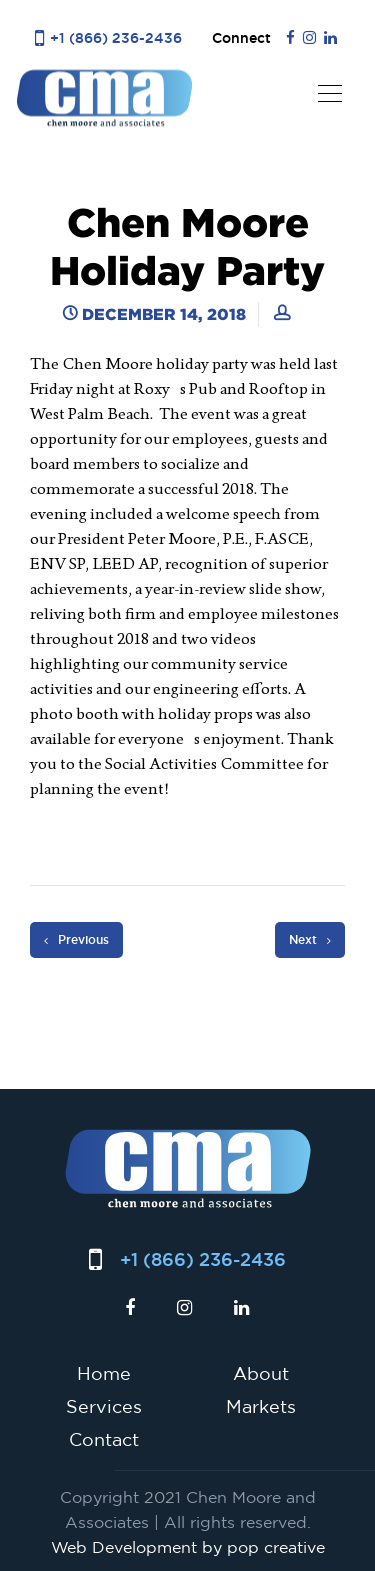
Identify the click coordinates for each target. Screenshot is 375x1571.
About (261, 1373)
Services (104, 1406)
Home (104, 1373)
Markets (261, 1406)
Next (310, 940)
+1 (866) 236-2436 (116, 37)
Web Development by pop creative (188, 1547)
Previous (76, 940)
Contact (104, 1439)
